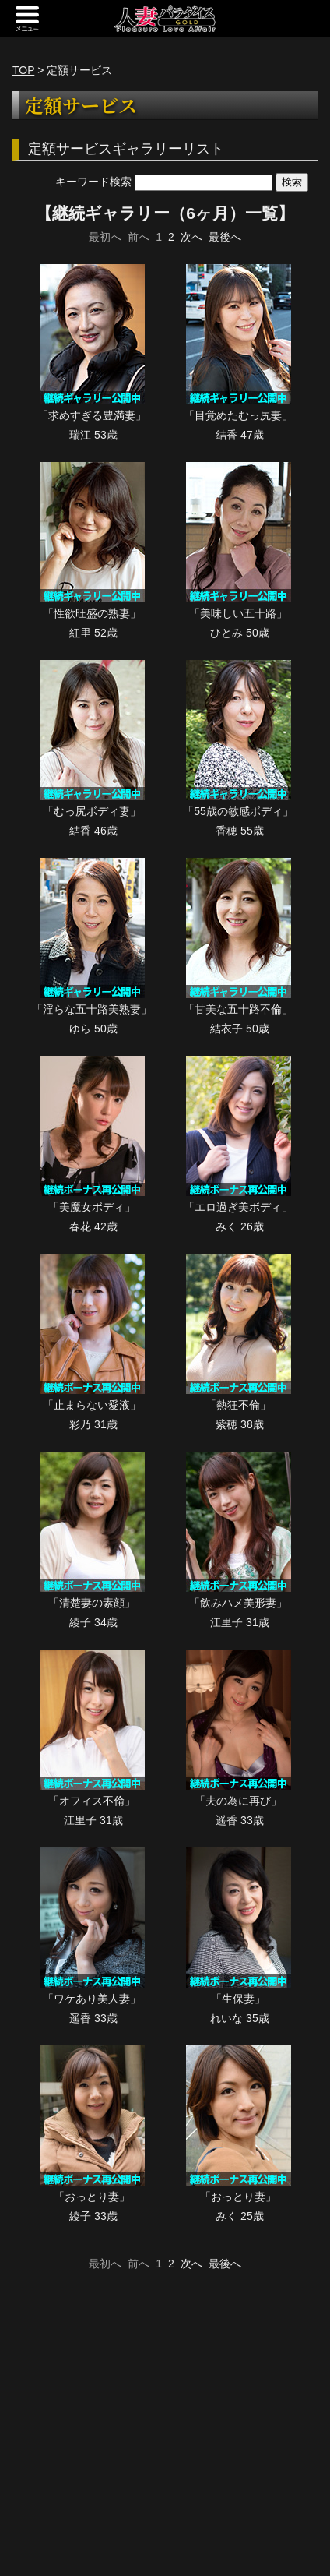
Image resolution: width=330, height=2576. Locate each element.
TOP (23, 70)
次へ (191, 237)
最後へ (225, 237)
